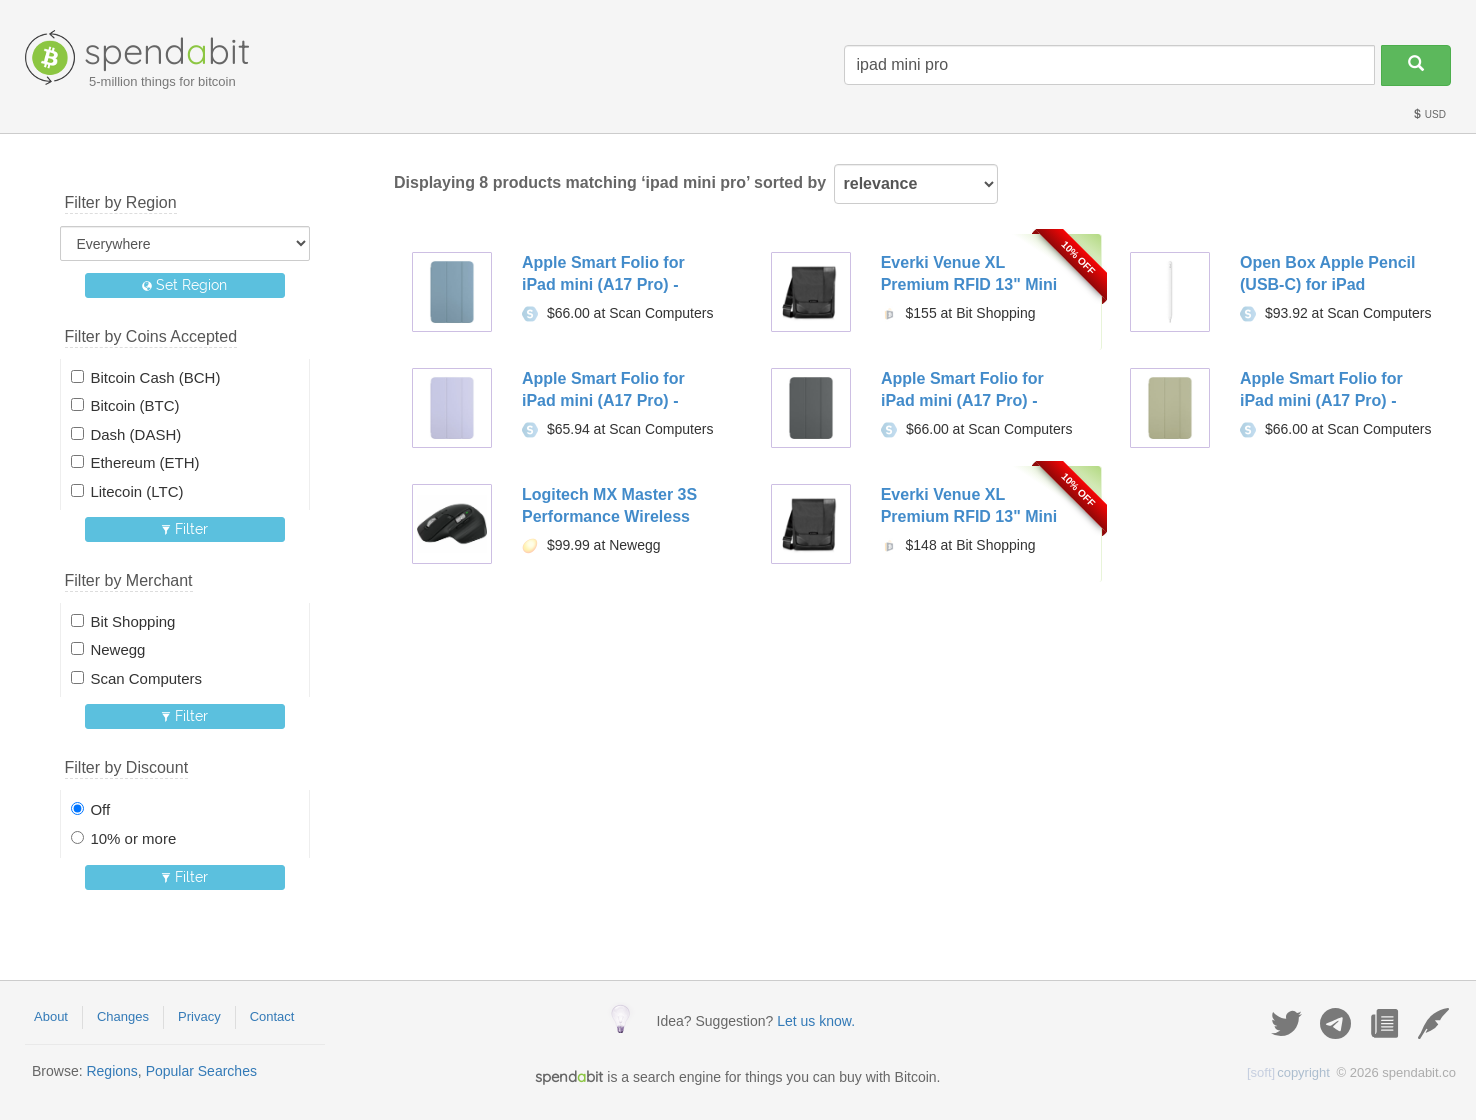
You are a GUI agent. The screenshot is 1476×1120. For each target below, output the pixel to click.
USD (1429, 114)
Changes (123, 1016)
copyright (1288, 1072)
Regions (111, 1071)
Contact (272, 1016)
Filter (184, 529)
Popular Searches (201, 1071)
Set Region (184, 285)
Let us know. (816, 1021)
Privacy (199, 1016)
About (51, 1016)
